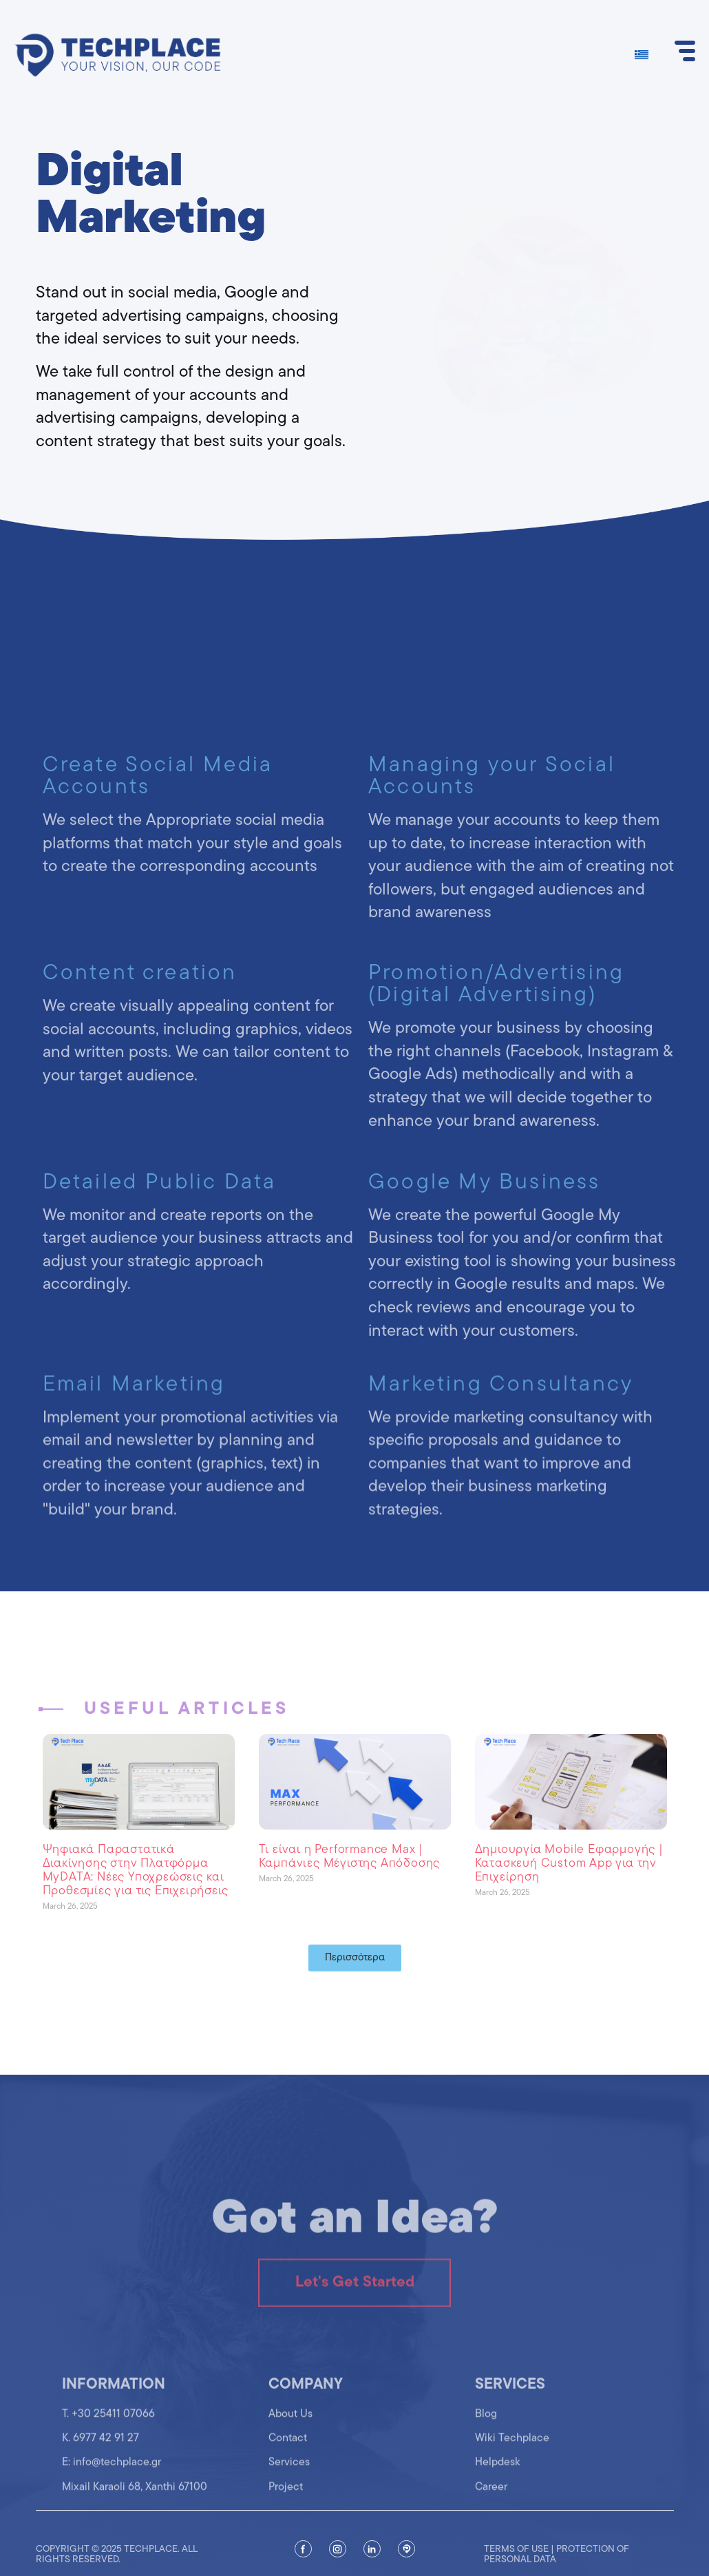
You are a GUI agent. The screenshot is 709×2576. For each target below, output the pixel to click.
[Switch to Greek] (641, 55)
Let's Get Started (354, 2308)
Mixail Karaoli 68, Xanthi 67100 (134, 2501)
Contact (287, 2453)
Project (285, 2501)
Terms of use (516, 2568)
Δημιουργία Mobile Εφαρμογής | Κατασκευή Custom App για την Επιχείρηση (569, 1863)
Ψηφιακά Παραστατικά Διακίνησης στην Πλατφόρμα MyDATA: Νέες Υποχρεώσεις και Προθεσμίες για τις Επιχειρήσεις (136, 1870)
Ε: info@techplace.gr (111, 2477)
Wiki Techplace (512, 2453)
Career (491, 2501)
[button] (354, 1958)
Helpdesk (497, 2477)
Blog (486, 2428)
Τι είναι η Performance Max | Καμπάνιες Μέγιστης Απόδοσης (350, 1856)
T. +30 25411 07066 (108, 2428)
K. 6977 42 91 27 (100, 2453)
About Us (290, 2428)
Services (289, 2477)
